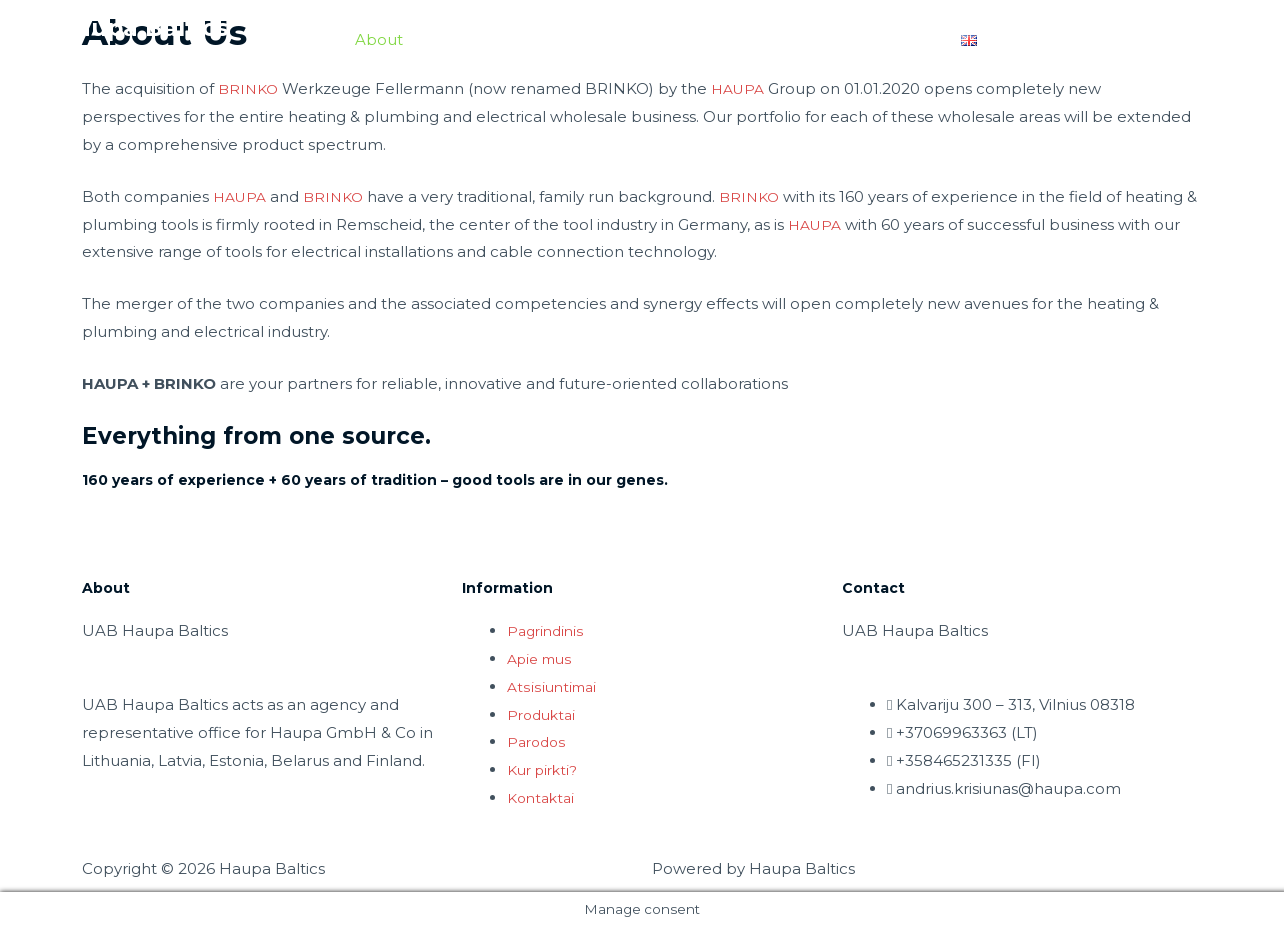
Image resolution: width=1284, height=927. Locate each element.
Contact (756, 40)
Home (300, 40)
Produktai (544, 714)
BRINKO (250, 88)
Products (583, 40)
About (379, 40)
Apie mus (543, 658)
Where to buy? (874, 40)
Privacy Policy (1130, 40)
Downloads (476, 40)
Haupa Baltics (150, 30)
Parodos (538, 741)
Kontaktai (543, 797)
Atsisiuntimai (554, 686)
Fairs (678, 40)
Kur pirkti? (545, 769)
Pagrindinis (548, 630)
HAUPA (744, 88)
